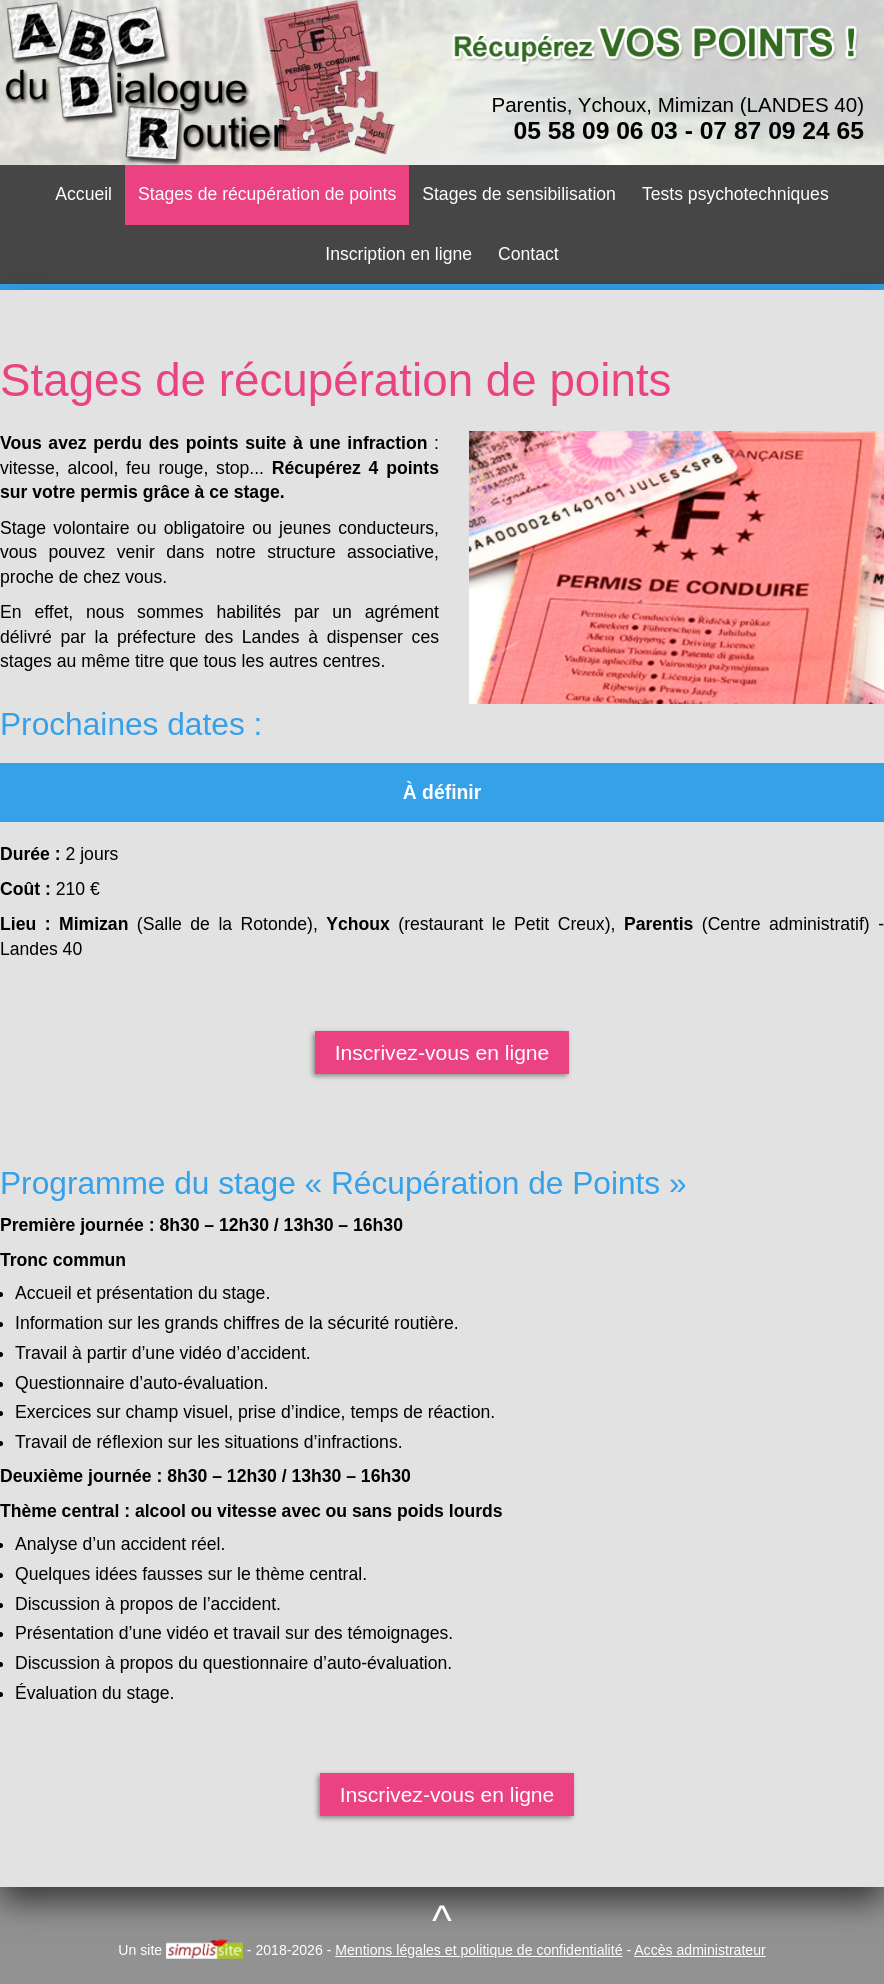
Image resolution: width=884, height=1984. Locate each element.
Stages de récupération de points (267, 194)
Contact (528, 254)
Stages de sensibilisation (519, 194)
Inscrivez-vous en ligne (442, 1052)
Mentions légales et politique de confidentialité (478, 1950)
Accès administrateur (699, 1950)
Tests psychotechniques (735, 194)
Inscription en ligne (398, 254)
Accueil (83, 194)
